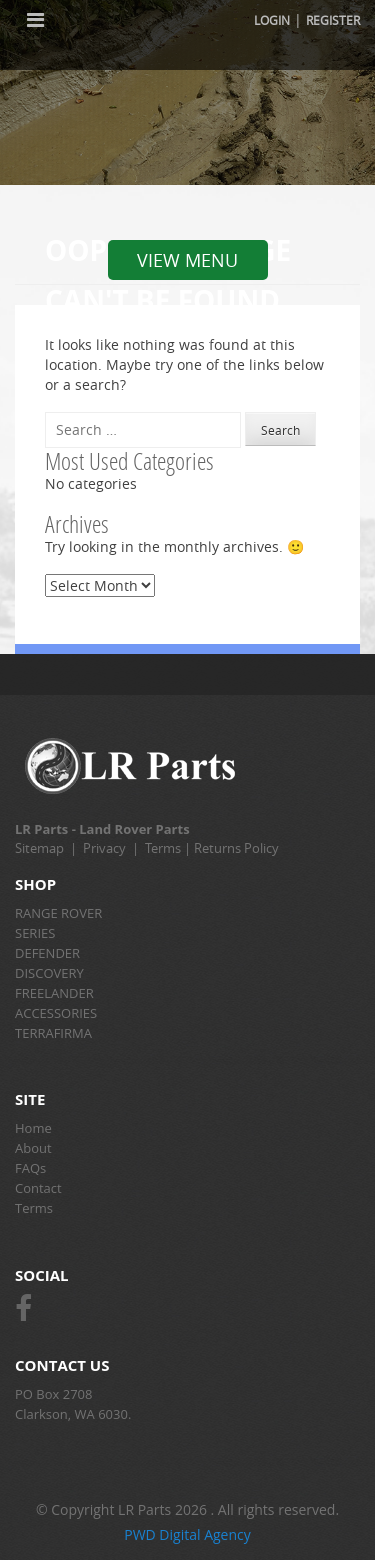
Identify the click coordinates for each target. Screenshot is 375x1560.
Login (272, 20)
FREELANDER (54, 993)
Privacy (104, 848)
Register (333, 20)
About (33, 1148)
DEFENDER (47, 953)
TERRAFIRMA (53, 1033)
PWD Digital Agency (187, 1534)
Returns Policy (236, 848)
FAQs (30, 1168)
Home (33, 1128)
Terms (163, 848)
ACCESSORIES (56, 1013)
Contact (38, 1188)
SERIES (35, 933)
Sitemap (39, 848)
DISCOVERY (49, 973)
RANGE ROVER (58, 913)
